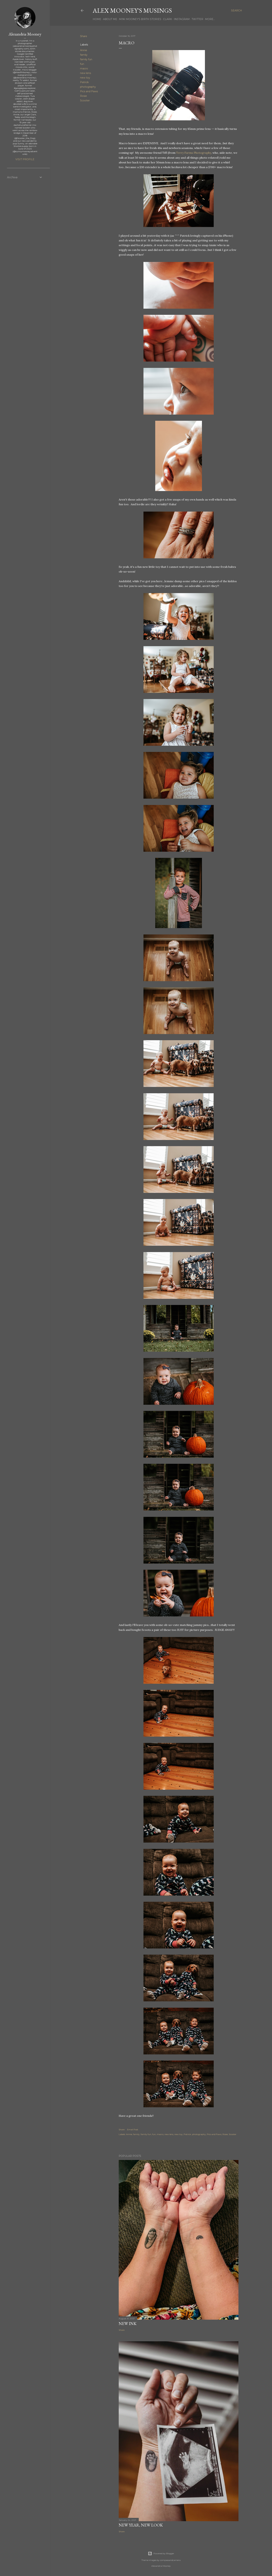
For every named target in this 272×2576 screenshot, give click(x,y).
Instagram (182, 19)
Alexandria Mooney (25, 34)
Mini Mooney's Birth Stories (140, 19)
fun (82, 64)
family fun (86, 59)
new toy (85, 77)
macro (84, 68)
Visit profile (24, 159)
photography (88, 86)
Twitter (197, 19)
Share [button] (83, 36)
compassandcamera (170, 2560)
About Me (110, 19)
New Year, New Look (141, 2525)
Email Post (132, 2129)
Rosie (83, 96)
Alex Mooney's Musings (132, 10)
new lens (85, 73)
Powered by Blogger (161, 2553)
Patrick (84, 82)
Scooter (85, 100)
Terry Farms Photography (193, 152)
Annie (83, 50)
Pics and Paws (89, 91)
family (83, 54)
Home (97, 19)
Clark (167, 19)
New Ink (127, 2323)
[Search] (236, 10)
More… (210, 19)
